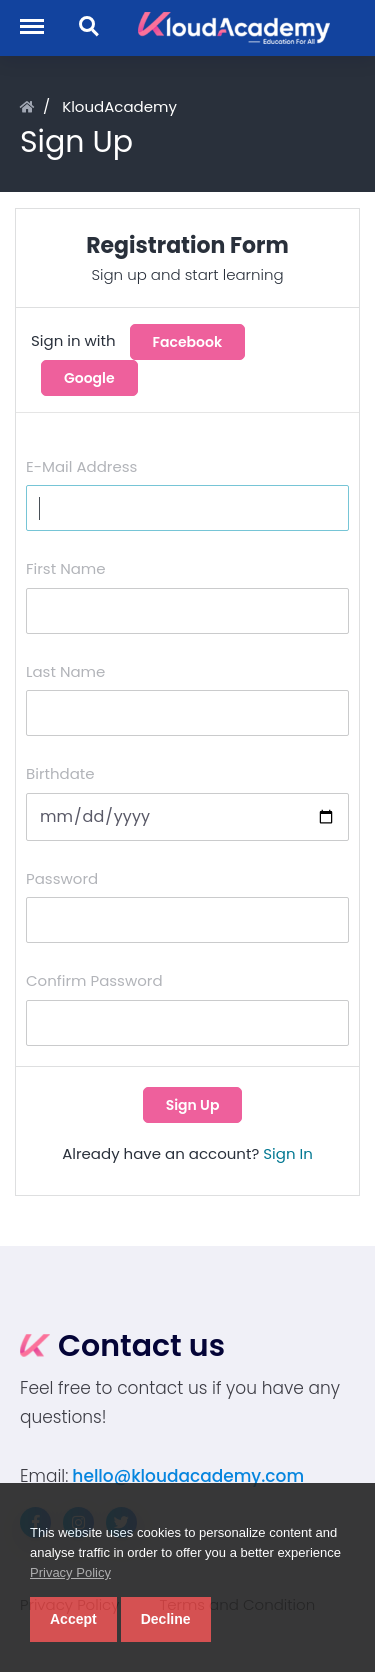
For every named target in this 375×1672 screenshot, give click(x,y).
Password (62, 878)
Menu (40, 16)
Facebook (188, 342)
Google (89, 378)
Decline (166, 1619)
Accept (73, 1619)
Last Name (65, 671)
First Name (66, 568)
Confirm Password (94, 980)
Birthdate (60, 773)
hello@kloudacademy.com (188, 1476)
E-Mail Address (81, 466)
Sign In (288, 1153)
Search (90, 27)
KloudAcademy (119, 106)
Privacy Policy (70, 1572)
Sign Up (193, 1105)
